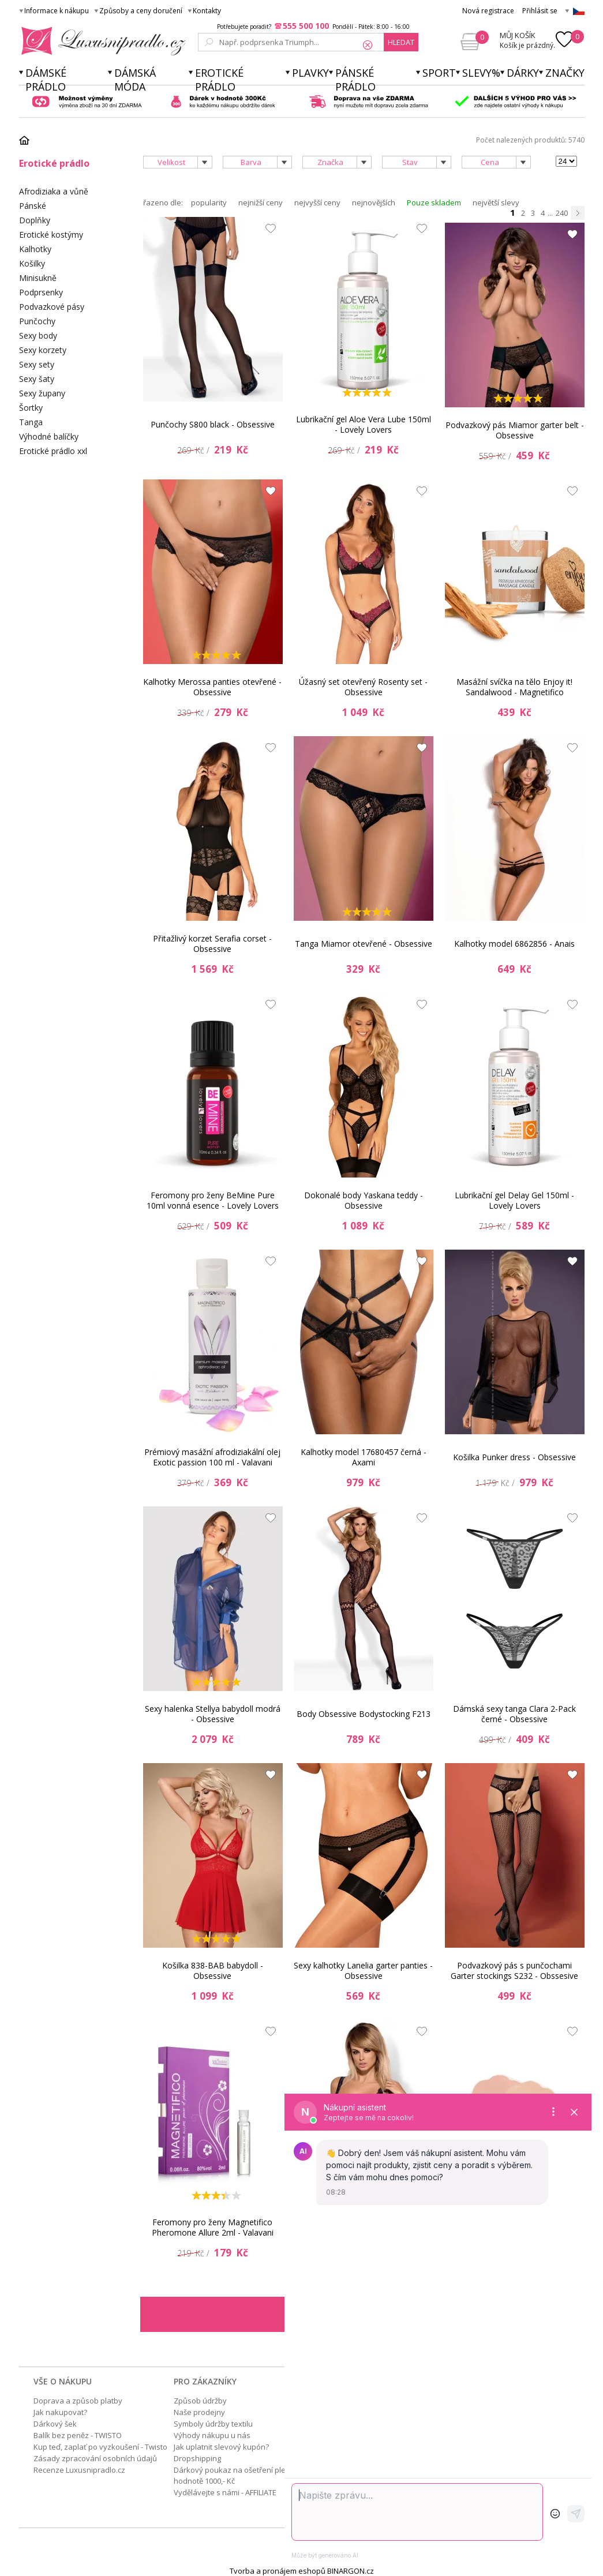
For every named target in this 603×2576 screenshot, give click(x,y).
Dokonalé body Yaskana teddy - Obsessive (363, 1200)
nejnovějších (373, 202)
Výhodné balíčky (48, 436)
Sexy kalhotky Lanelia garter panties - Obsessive (363, 1970)
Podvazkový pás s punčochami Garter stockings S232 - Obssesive (514, 1970)
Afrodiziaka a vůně (53, 191)
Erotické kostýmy (51, 234)
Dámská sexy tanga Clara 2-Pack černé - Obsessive (514, 1713)
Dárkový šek (55, 2423)
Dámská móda (135, 79)
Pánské (32, 205)
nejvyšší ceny (317, 202)
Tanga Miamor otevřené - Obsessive (363, 943)
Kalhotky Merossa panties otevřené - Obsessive (212, 687)
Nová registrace (488, 11)
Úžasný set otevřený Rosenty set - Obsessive (363, 687)
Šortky (31, 407)
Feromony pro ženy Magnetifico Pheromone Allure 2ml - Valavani (213, 2227)
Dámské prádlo (45, 79)
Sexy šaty (36, 378)
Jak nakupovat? (60, 2412)
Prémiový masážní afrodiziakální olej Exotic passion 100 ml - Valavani (212, 1457)
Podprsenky (41, 292)
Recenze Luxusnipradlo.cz (79, 2470)
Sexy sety (36, 364)
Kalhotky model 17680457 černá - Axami (363, 1457)
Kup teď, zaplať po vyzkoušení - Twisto (100, 2447)
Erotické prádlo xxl (53, 450)
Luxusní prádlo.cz (100, 41)
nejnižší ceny (260, 202)
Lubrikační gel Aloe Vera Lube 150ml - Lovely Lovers (363, 424)
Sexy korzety (42, 349)
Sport (439, 73)
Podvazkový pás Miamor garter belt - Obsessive (514, 430)
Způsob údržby (200, 2400)
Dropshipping (197, 2458)
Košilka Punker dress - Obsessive (514, 1457)
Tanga (31, 422)
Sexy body (38, 335)
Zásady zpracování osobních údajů (95, 2458)
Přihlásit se (539, 11)
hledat (401, 42)
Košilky (32, 263)
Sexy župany (42, 393)
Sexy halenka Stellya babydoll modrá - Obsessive (212, 1713)
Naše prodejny (199, 2412)
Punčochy (37, 321)
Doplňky (34, 220)
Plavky (310, 73)
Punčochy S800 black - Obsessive (213, 424)
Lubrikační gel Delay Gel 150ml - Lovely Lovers (514, 1200)
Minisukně (38, 277)
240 (562, 213)
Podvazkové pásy (51, 306)
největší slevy (496, 202)
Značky (565, 73)
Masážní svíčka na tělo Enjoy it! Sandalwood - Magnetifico (514, 687)
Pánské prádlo (355, 79)
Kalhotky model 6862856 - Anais (514, 943)
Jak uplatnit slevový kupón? (221, 2447)
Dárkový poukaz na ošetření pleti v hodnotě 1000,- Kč (234, 2475)
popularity (209, 202)
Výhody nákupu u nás (212, 2435)
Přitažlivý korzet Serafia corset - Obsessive (212, 943)
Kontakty (207, 11)
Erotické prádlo (219, 79)
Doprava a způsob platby (77, 2400)
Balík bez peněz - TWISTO (77, 2435)
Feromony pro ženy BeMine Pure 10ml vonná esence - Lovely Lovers (213, 1200)
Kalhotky (35, 248)
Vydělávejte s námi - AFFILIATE (225, 2492)
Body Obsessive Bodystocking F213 (363, 1713)
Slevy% (481, 73)
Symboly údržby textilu (213, 2423)
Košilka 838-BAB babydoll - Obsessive (212, 1970)
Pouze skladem (434, 202)
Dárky (523, 73)
